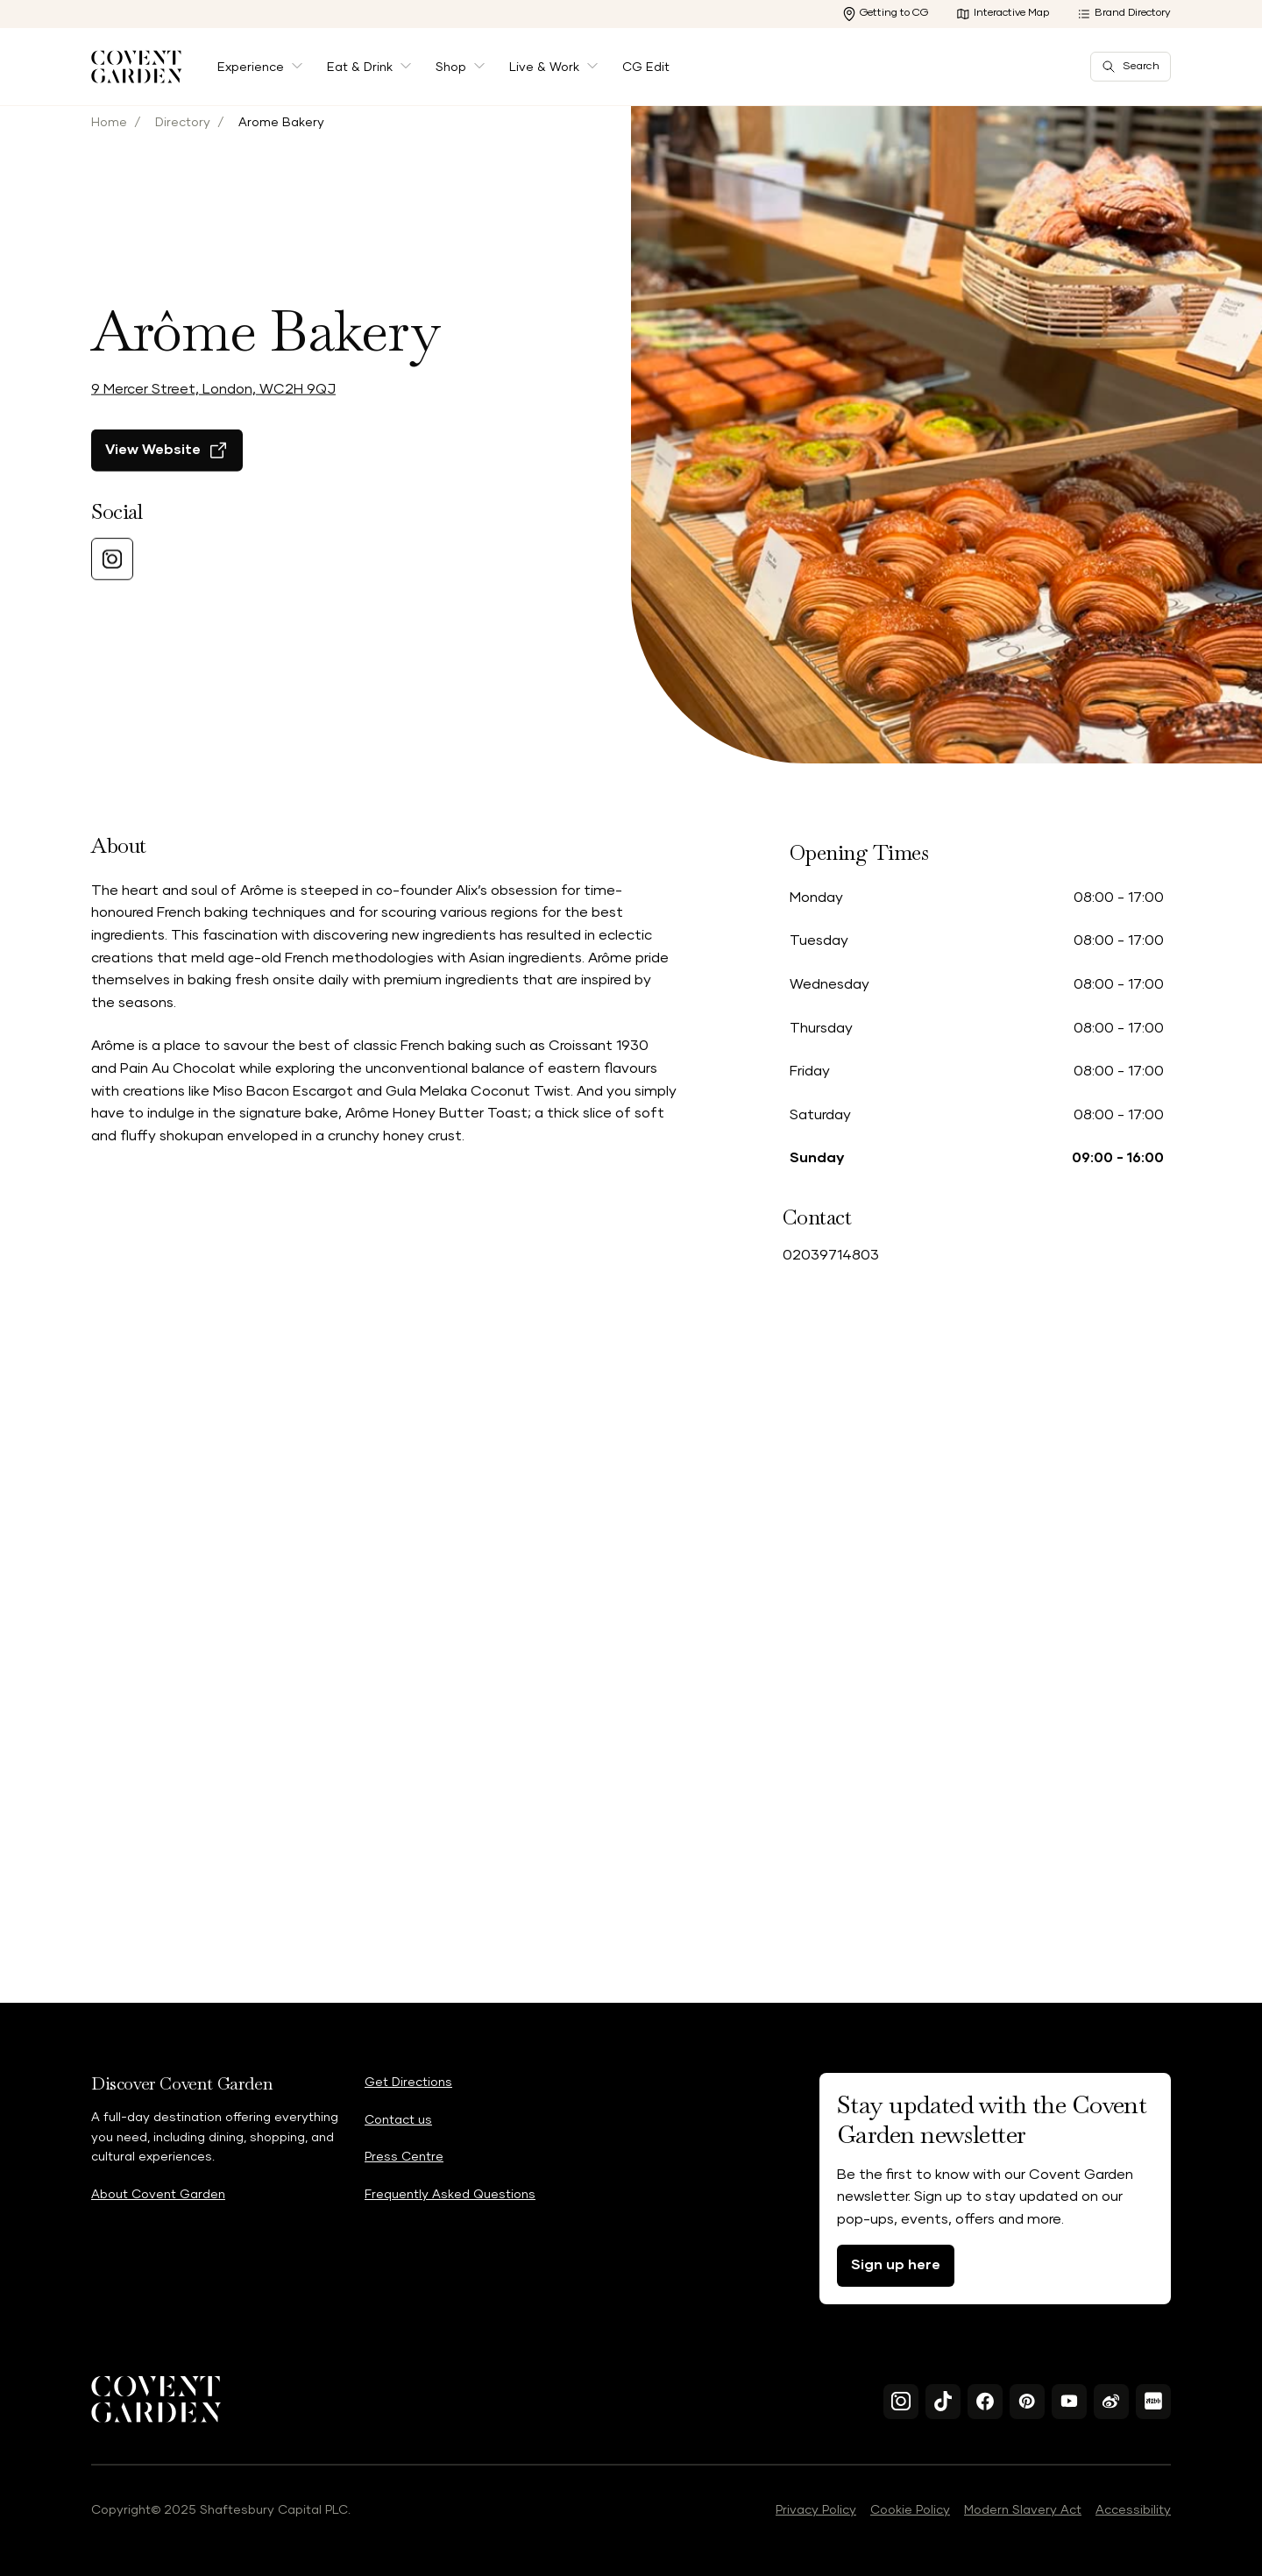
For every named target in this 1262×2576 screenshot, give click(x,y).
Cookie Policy (910, 2510)
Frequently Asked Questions (450, 2195)
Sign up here (895, 2265)
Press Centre (404, 2157)
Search (1130, 67)
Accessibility (1133, 2510)
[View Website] (167, 514)
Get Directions (408, 2082)
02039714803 (831, 1255)
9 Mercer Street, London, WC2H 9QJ (213, 453)
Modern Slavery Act (1022, 2510)
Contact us (398, 2120)
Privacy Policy (816, 2510)
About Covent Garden (158, 2195)
